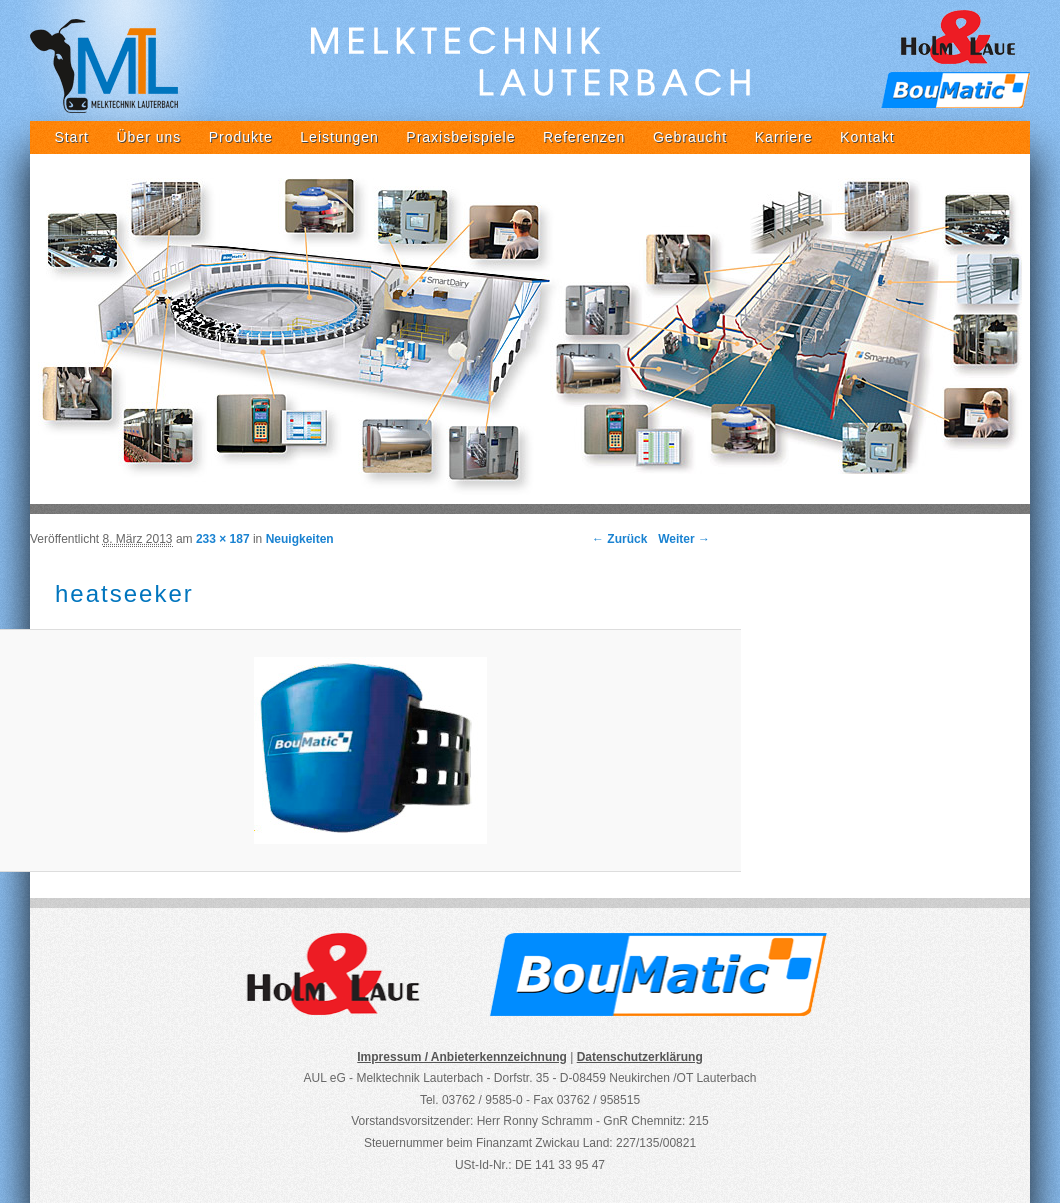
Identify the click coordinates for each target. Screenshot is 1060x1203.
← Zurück (619, 539)
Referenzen (584, 137)
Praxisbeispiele (460, 137)
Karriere (784, 137)
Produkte (241, 137)
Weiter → (684, 539)
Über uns (148, 137)
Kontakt (867, 137)
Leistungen (339, 137)
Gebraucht (690, 137)
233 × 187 (223, 539)
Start (71, 137)
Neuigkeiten (300, 539)
